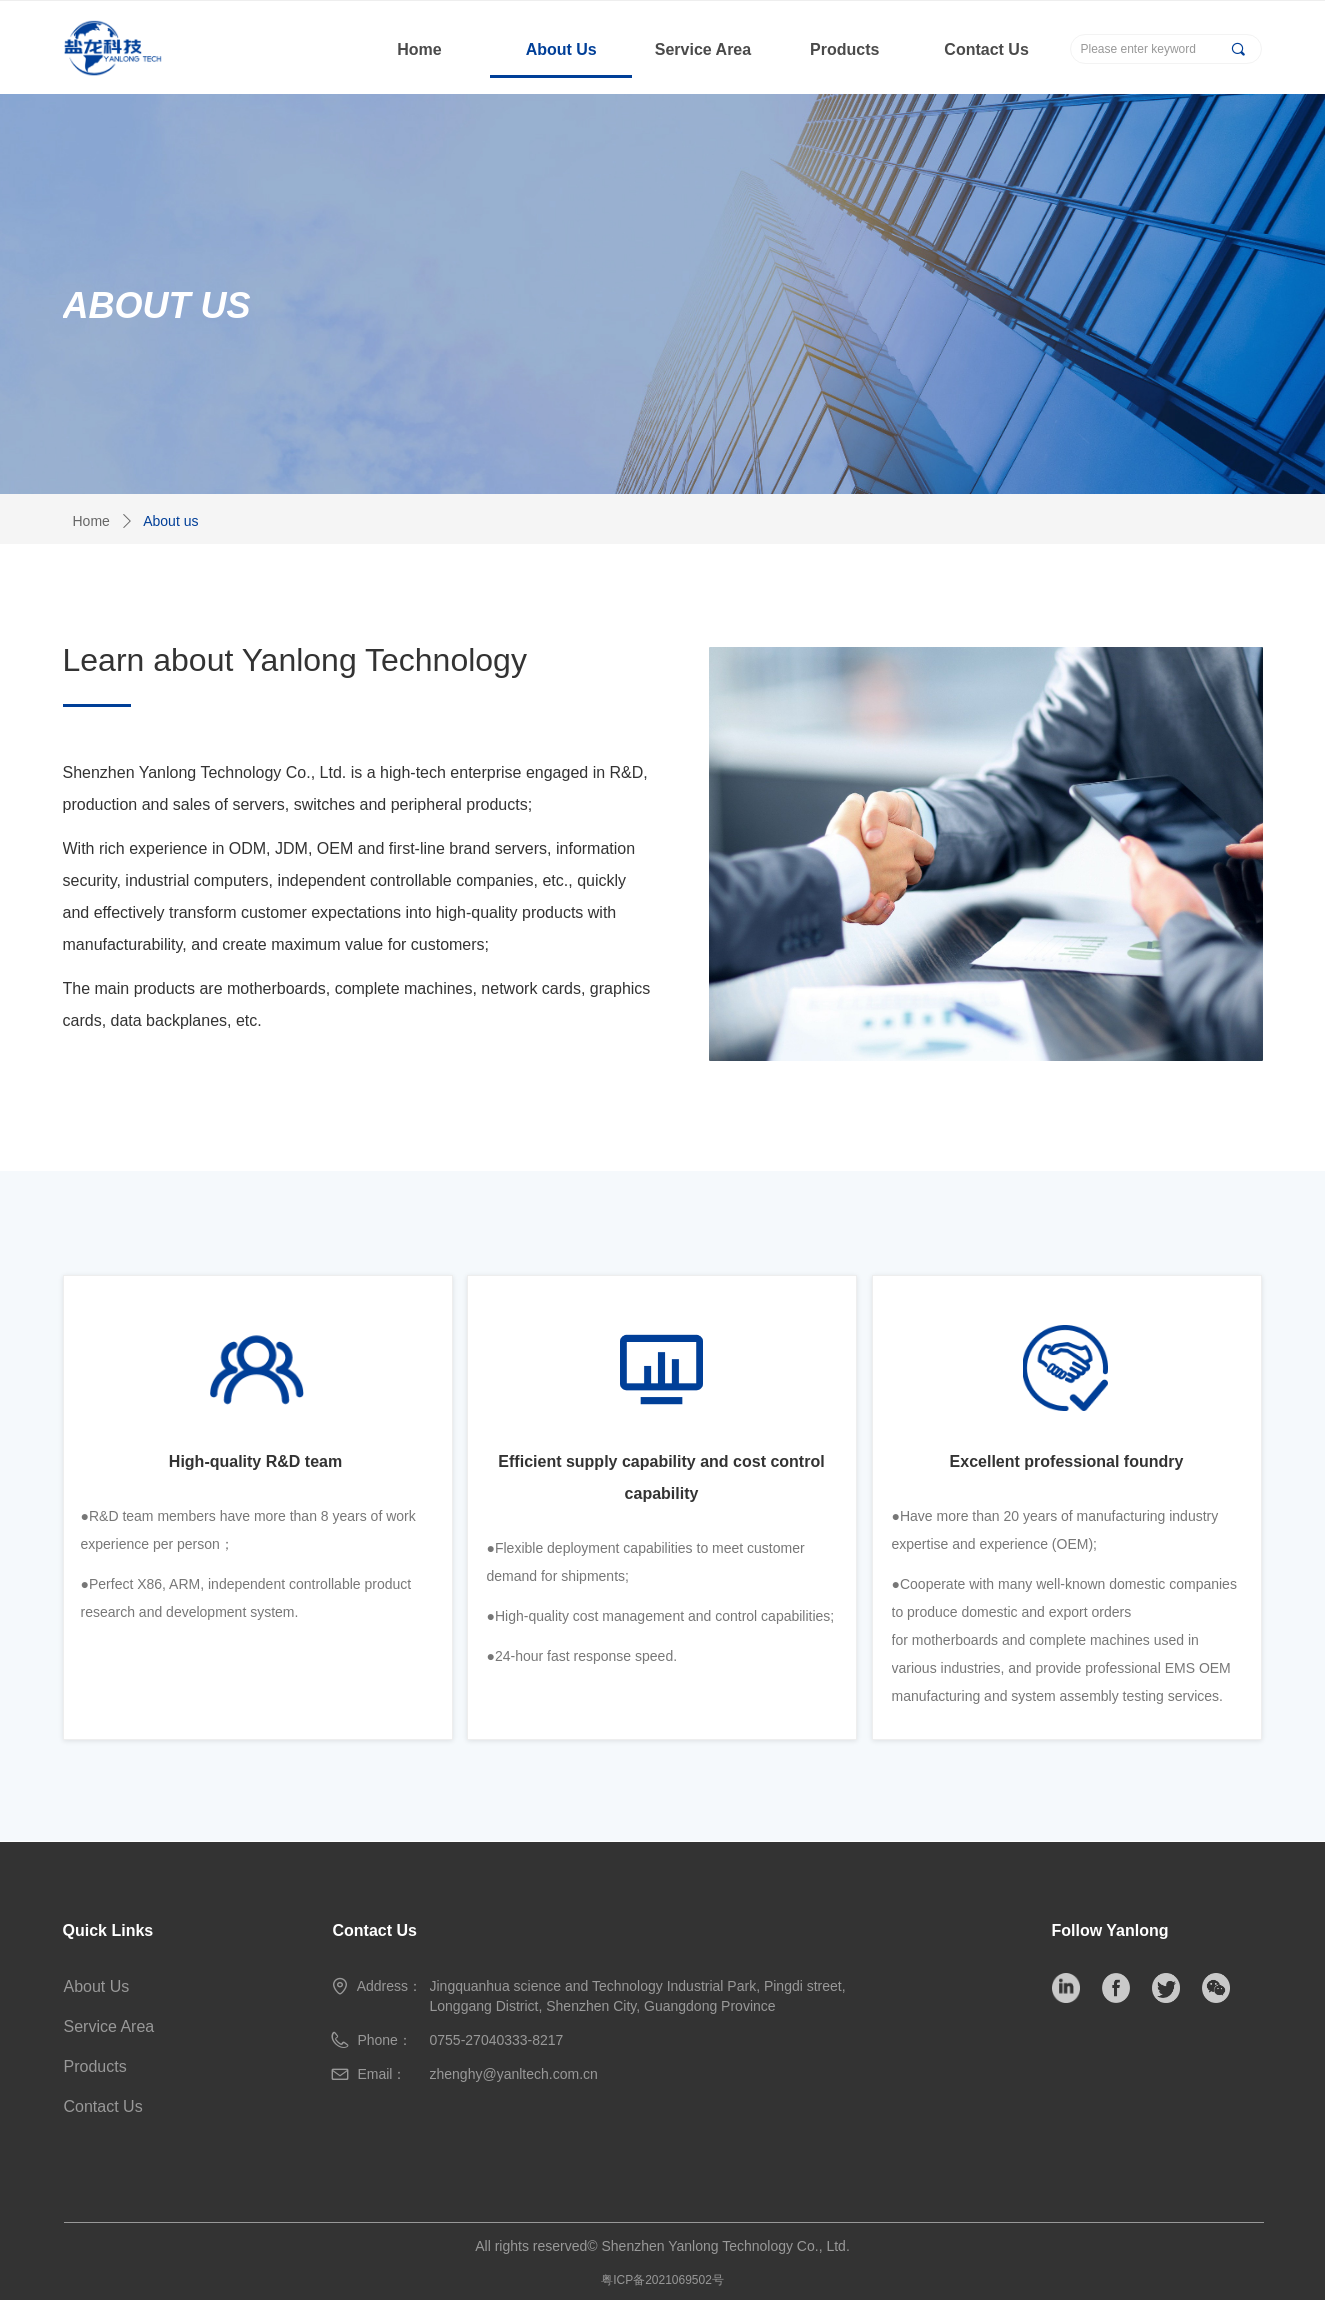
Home (91, 521)
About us (170, 521)
